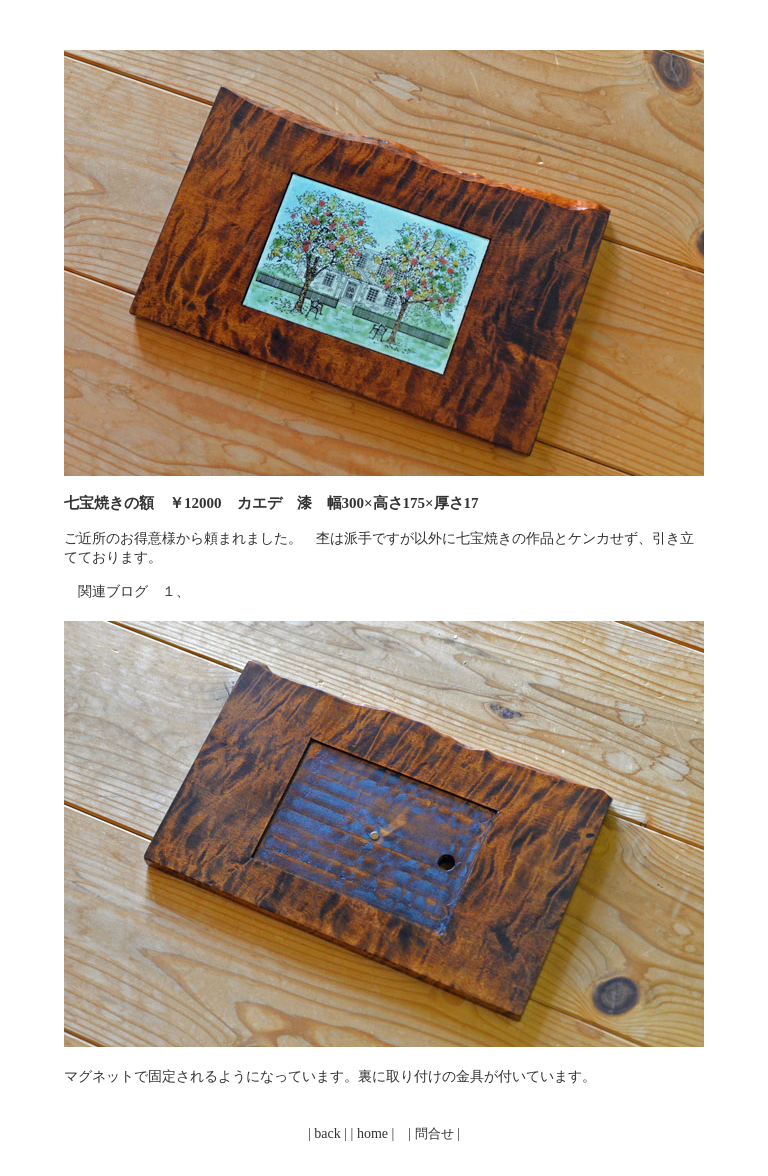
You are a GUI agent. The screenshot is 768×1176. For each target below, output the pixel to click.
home (372, 1133)
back (327, 1133)
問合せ (434, 1133)
